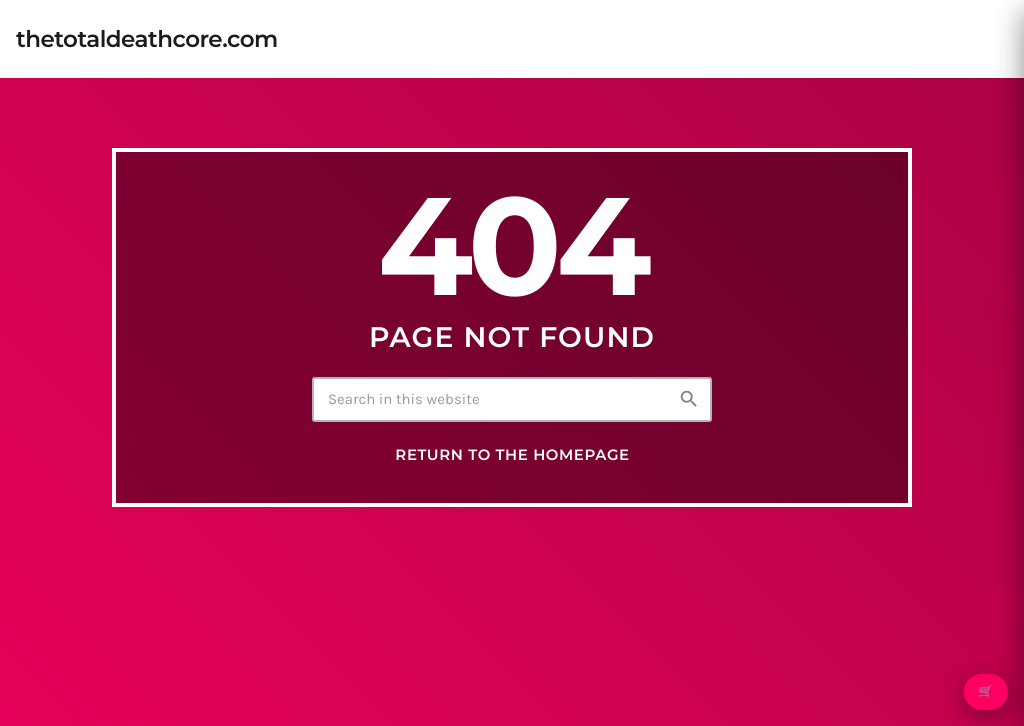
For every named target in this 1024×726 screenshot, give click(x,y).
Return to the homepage (512, 455)
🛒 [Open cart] (985, 692)
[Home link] (147, 39)
